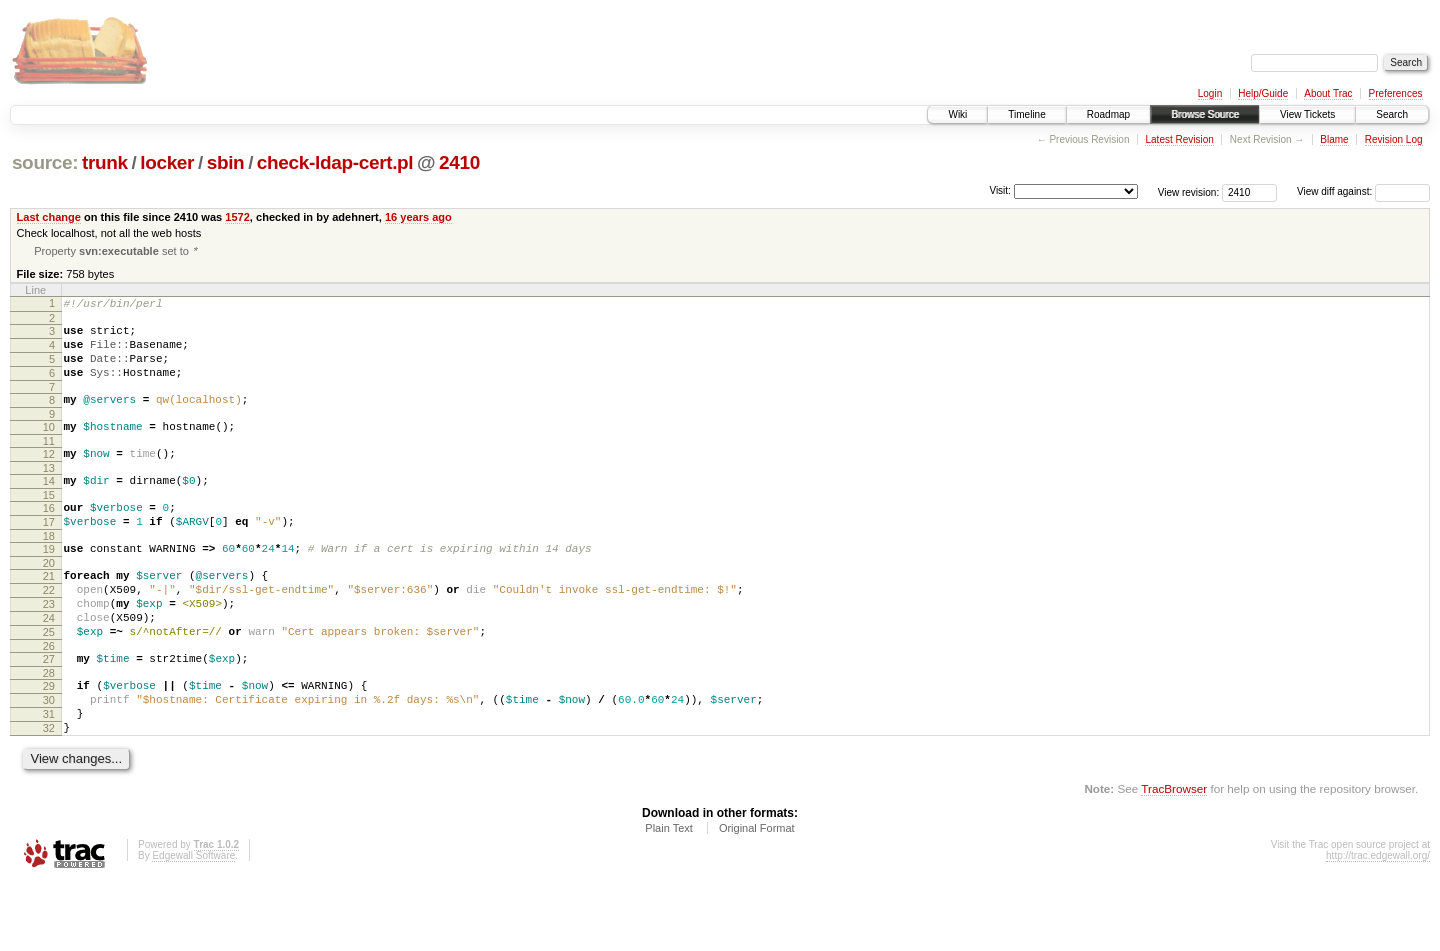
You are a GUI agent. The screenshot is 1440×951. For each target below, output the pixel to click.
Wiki (957, 114)
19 (49, 584)
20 (49, 601)
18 (49, 571)
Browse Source (1205, 114)
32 (49, 793)
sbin (226, 162)
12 (49, 477)
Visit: (1000, 190)
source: (45, 162)
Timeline (1026, 114)
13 (49, 494)
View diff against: (1363, 191)
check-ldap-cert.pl (335, 162)
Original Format (757, 896)
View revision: (1189, 191)
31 (49, 776)
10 (49, 447)
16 (49, 537)
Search (1392, 114)
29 (49, 742)
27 (49, 712)
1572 (237, 217)
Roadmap (1108, 114)
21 (49, 614)
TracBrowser (1174, 856)
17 (49, 554)
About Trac (1328, 93)
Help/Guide (1263, 93)
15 (49, 524)
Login (1210, 93)
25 (49, 682)
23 (49, 648)
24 (49, 665)
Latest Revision (1179, 139)
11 (49, 464)
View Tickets (1307, 114)
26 (49, 699)
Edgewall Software (193, 923)
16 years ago (418, 217)
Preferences (1396, 93)
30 (49, 759)
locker (167, 162)
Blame (1334, 139)
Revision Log (1394, 139)
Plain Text (669, 896)
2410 (459, 162)
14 (49, 507)
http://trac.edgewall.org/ (1378, 923)
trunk (105, 162)
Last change (49, 217)
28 (49, 729)
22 (49, 631)
